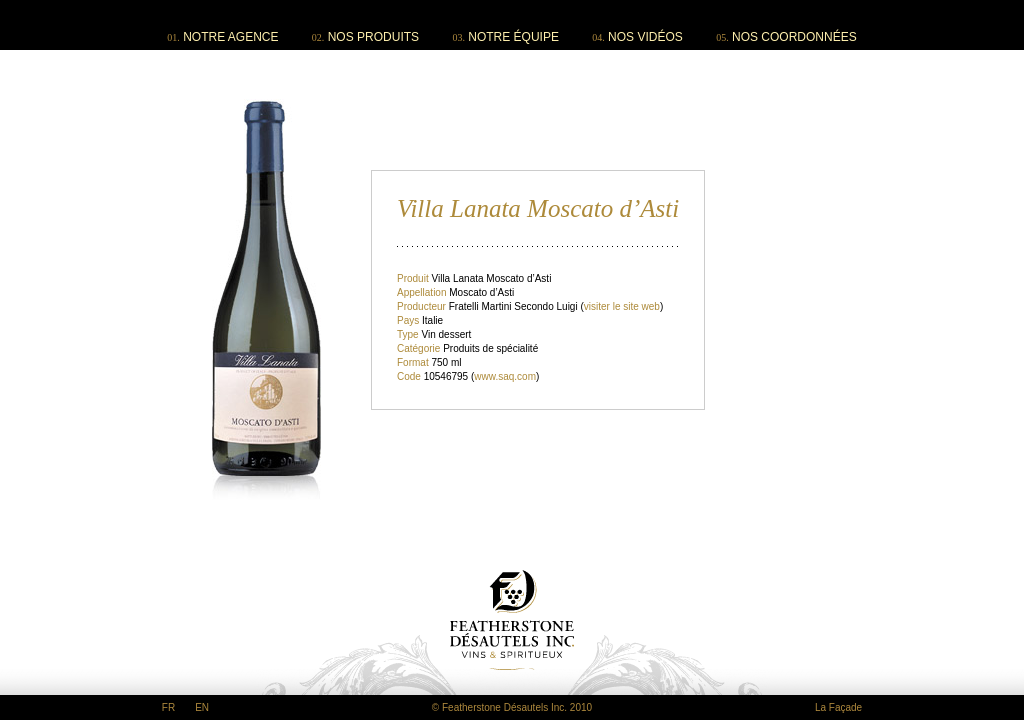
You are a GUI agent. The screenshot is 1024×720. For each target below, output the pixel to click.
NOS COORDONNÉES (794, 37)
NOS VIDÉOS (645, 37)
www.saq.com (505, 376)
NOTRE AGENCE (230, 37)
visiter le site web (622, 306)
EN (202, 707)
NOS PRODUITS (373, 37)
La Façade (838, 707)
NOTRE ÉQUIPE (513, 37)
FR (168, 707)
